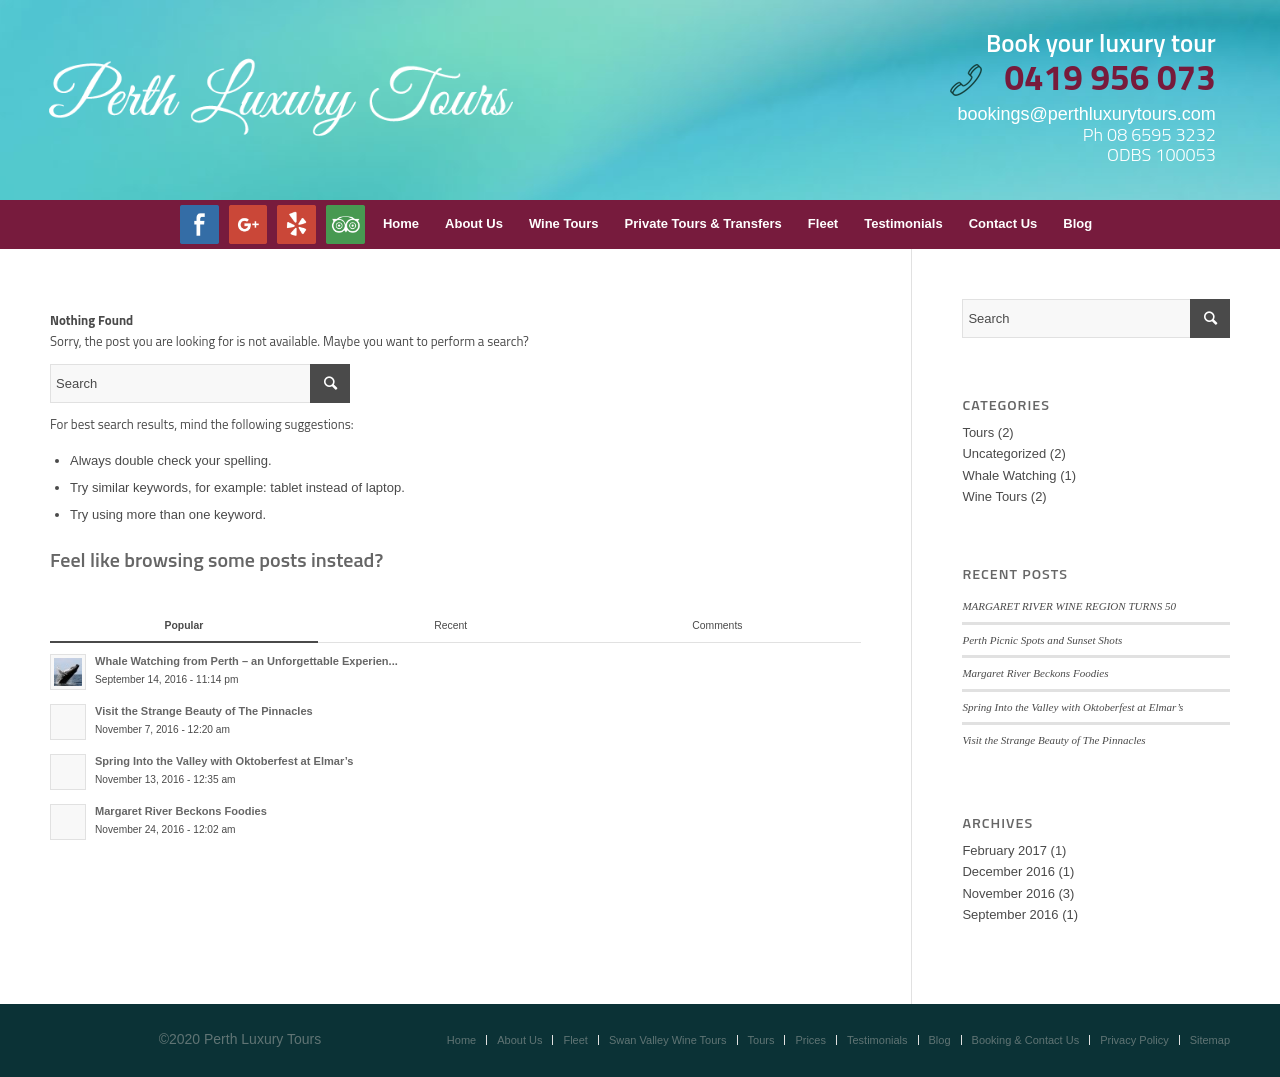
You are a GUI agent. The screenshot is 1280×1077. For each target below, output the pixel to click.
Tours (978, 432)
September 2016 (1010, 914)
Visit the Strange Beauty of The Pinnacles (1053, 740)
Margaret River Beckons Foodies (1035, 673)
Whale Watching (1009, 475)
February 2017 (1004, 850)
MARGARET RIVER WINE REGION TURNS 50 (1069, 606)
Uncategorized (1004, 453)
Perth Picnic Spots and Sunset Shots (1042, 640)
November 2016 (1008, 893)
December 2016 (1008, 871)
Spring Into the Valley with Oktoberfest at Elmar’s (1072, 707)
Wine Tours (994, 496)
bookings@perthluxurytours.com (1086, 114)
